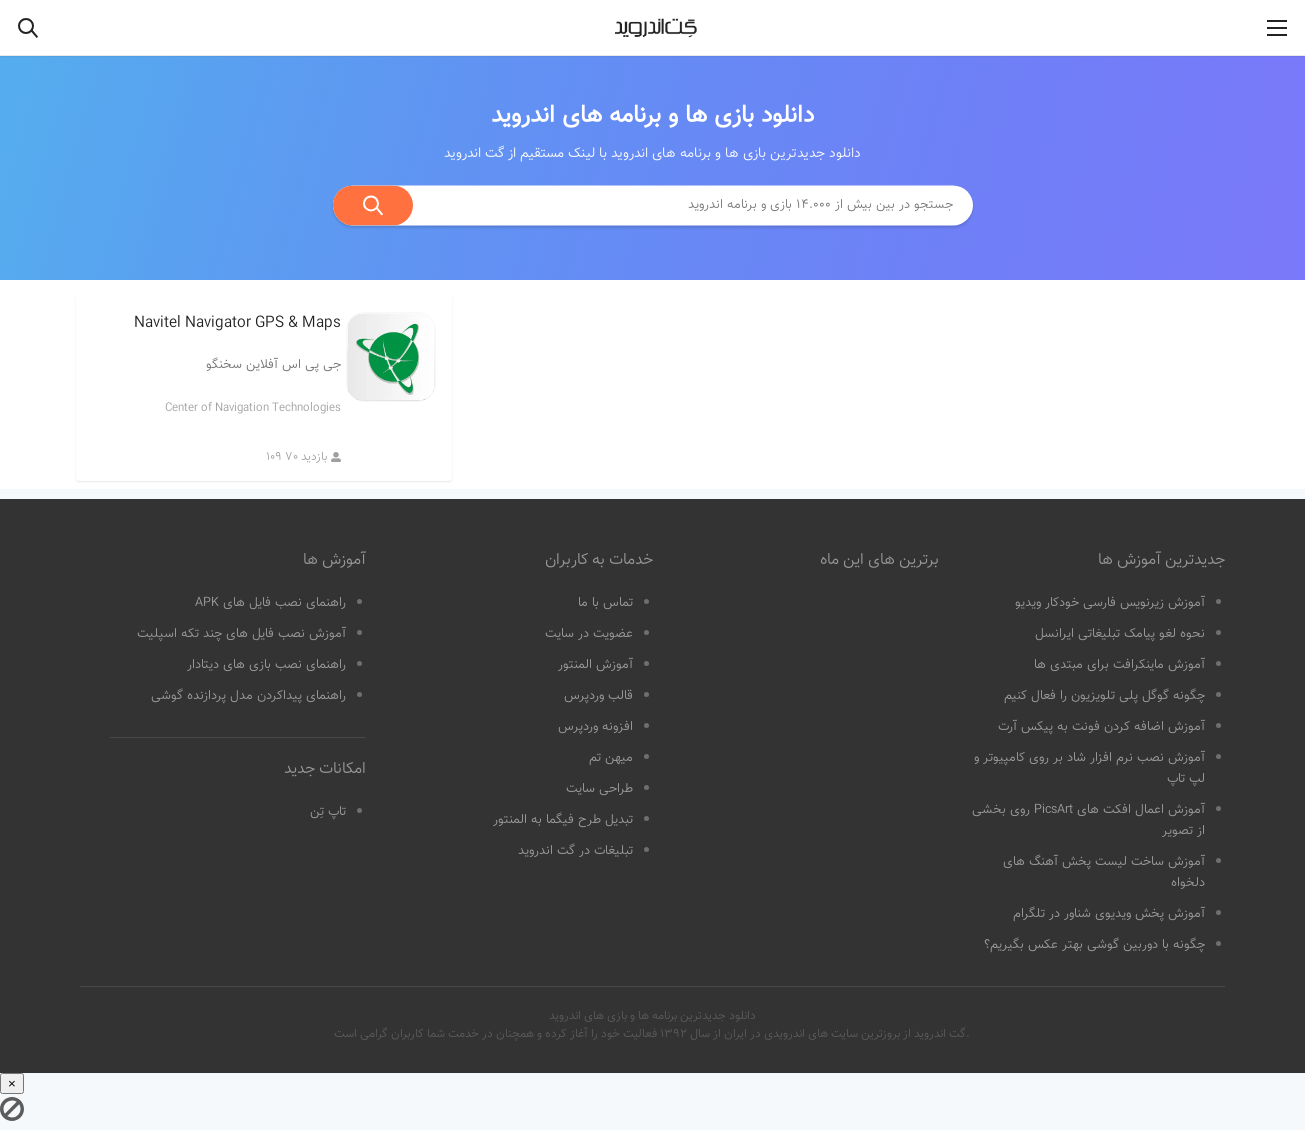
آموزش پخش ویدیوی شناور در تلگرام (1109, 914)
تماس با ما (605, 603)
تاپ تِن (328, 812)
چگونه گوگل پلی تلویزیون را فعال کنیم (1104, 696)
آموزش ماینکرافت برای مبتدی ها (1119, 665)
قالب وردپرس (598, 696)
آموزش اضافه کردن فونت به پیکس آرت (1101, 727)
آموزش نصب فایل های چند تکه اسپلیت (241, 634)
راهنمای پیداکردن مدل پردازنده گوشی (248, 696)
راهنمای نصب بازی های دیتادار (266, 665)
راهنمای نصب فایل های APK (270, 603)
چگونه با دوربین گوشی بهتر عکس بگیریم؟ (1094, 945)
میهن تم (611, 758)
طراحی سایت (599, 789)
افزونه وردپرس (595, 727)
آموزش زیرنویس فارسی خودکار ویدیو (1110, 603)
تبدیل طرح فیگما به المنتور (563, 820)
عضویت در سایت (589, 634)
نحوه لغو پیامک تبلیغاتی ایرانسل (1120, 634)
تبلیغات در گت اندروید (575, 851)
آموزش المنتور (595, 665)
